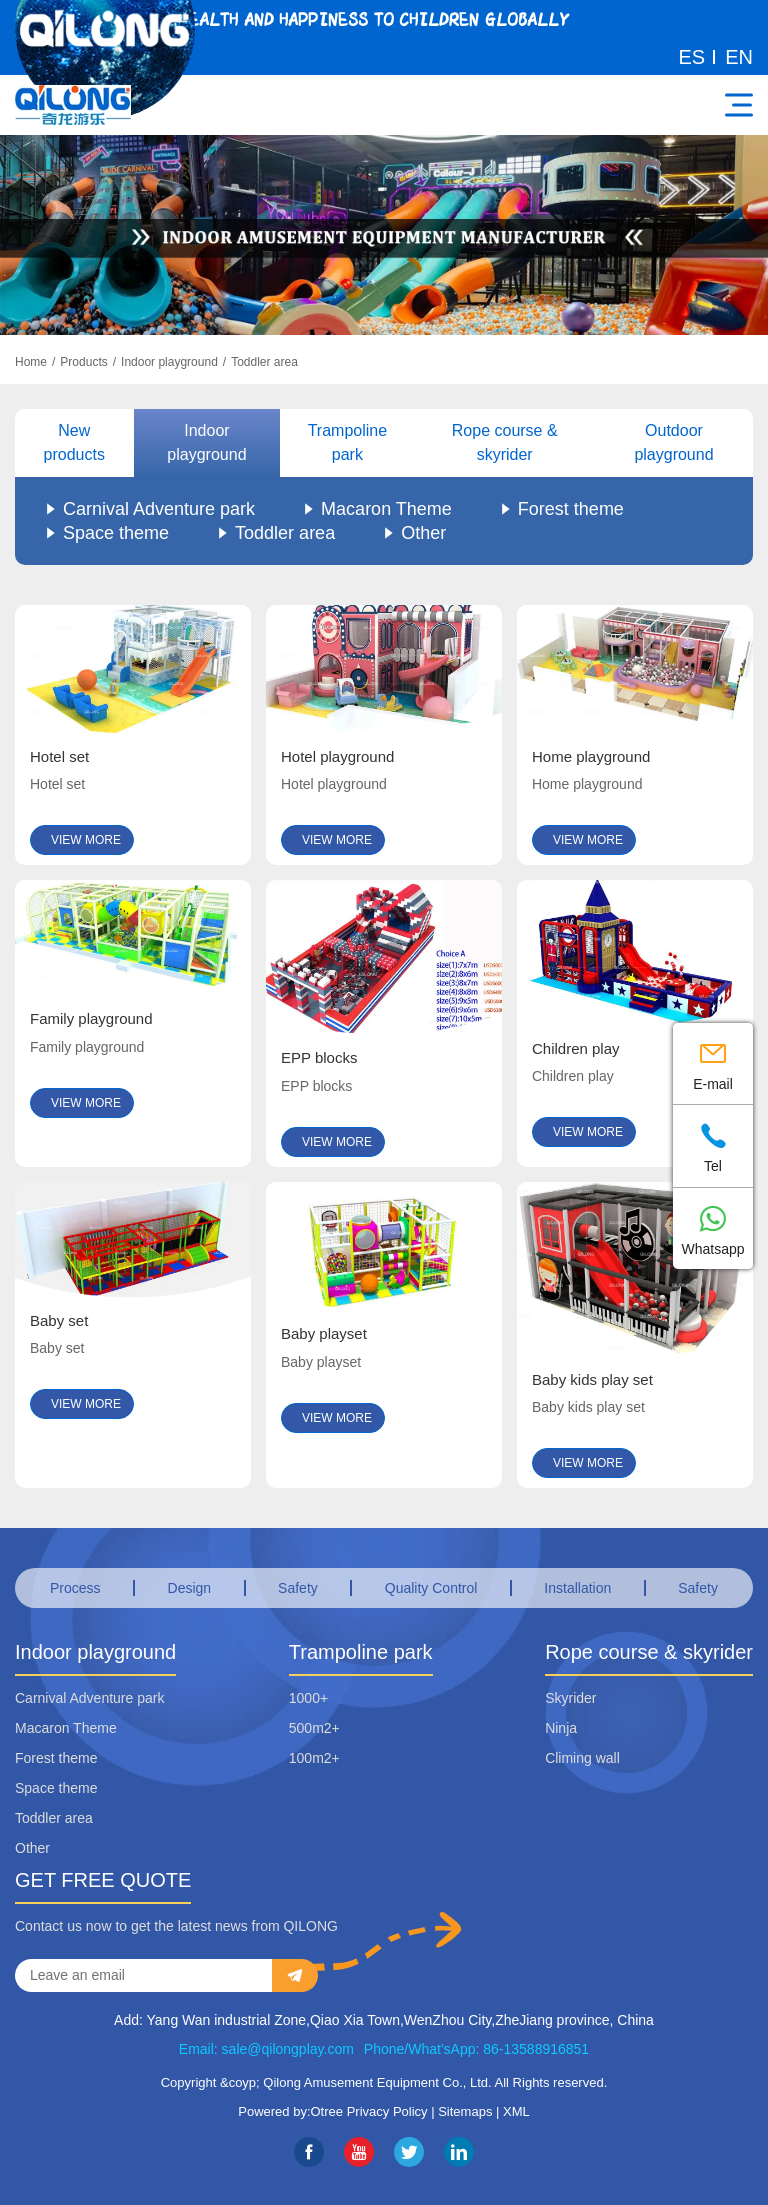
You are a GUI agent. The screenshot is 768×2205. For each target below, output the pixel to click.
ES (692, 57)
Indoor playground (169, 362)
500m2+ (314, 1728)
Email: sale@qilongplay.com (266, 2049)
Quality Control (431, 1588)
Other (423, 533)
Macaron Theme (386, 509)
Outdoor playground (673, 442)
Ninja (561, 1728)
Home (31, 362)
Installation (577, 1588)
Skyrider (570, 1698)
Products (83, 362)
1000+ (308, 1698)
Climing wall (582, 1758)
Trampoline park (347, 442)
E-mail (713, 1062)
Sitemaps (465, 2111)
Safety (298, 1588)
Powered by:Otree (290, 2111)
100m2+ (314, 1758)
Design (190, 1588)
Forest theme (571, 509)
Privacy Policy (387, 2111)
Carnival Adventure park (159, 509)
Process (75, 1588)
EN (739, 57)
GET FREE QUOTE (103, 1880)
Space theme (116, 533)
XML (516, 2111)
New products (74, 442)
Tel (713, 1144)
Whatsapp (713, 1227)
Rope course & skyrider (505, 442)
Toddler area (264, 362)
